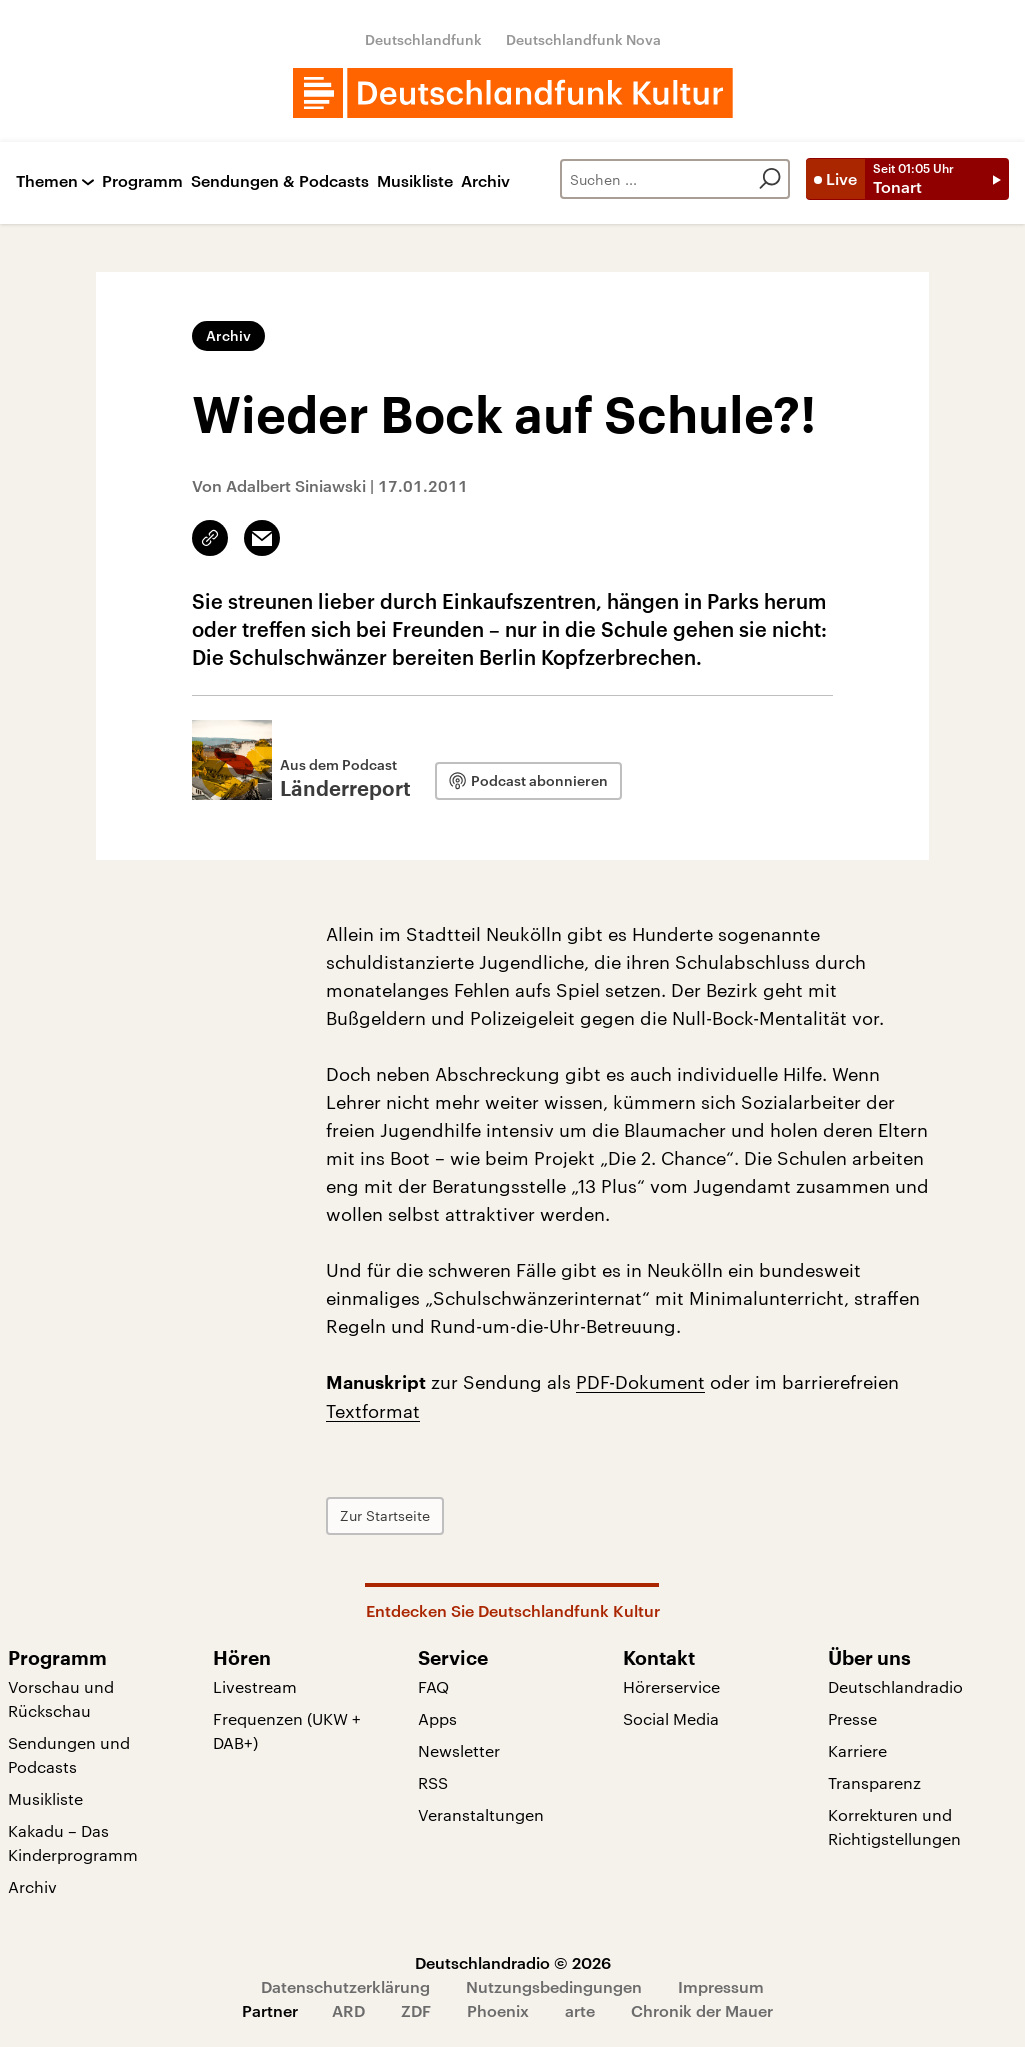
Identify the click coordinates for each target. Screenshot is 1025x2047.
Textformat (373, 1411)
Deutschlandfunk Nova (583, 39)
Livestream (255, 1686)
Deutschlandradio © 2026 (513, 1962)
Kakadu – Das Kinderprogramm (73, 1842)
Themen (47, 181)
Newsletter (459, 1750)
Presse (852, 1718)
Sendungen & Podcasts (280, 181)
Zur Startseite (385, 1515)
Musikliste (415, 181)
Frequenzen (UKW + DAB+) (287, 1730)
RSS (433, 1782)
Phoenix (498, 2010)
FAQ (433, 1686)
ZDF (416, 2010)
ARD (348, 2010)
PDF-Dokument (640, 1382)
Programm (142, 181)
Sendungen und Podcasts (69, 1754)
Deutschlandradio (895, 1686)
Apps (437, 1718)
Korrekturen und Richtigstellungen (894, 1826)
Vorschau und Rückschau (61, 1698)
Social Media (671, 1718)
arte (580, 2010)
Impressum (721, 1986)
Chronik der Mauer (702, 2010)
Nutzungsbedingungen (554, 1986)
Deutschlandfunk (423, 39)
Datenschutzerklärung (345, 1986)
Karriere (857, 1750)
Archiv (485, 181)
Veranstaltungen (481, 1814)
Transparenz (874, 1782)
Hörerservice (671, 1686)
